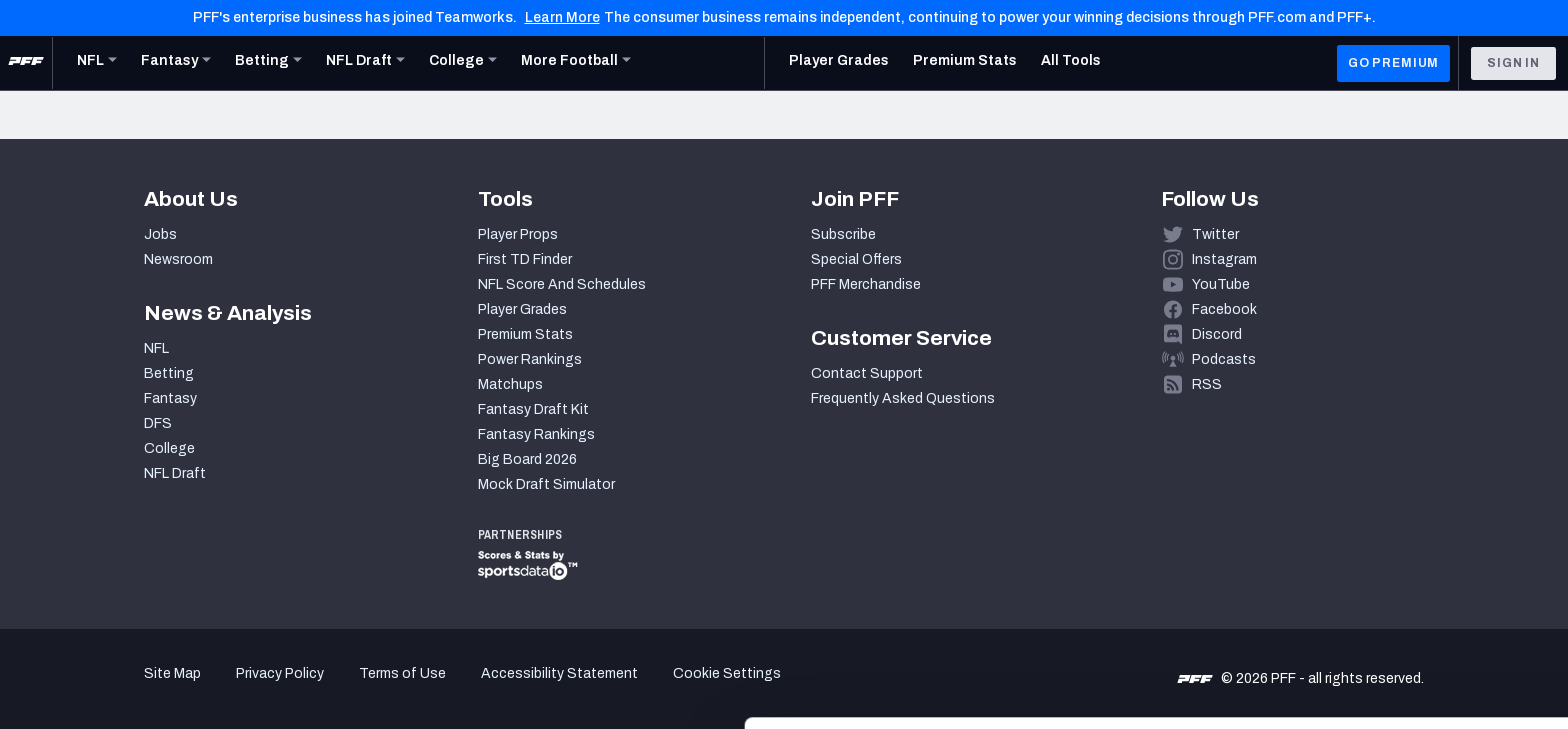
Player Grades (522, 309)
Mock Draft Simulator (546, 484)
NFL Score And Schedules (562, 284)
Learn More (562, 17)
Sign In (1513, 63)
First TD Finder (525, 259)
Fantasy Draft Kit (533, 409)
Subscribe (843, 234)
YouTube (1221, 284)
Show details (308, 689)
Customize (1402, 613)
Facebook (1224, 309)
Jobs (160, 234)
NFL (156, 348)
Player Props (518, 234)
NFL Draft (175, 473)
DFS (158, 423)
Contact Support (867, 373)
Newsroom (178, 259)
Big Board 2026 (527, 459)
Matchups (510, 384)
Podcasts (1224, 359)
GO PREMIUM (1393, 63)
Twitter (1215, 234)
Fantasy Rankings (536, 434)
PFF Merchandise (866, 284)
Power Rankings (530, 359)
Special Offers (856, 259)
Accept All (1401, 548)
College (169, 448)
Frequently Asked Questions (903, 398)
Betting (169, 373)
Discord (1217, 334)
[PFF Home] (26, 63)
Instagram (1224, 259)
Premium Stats (525, 334)
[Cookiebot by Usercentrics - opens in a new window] (129, 690)
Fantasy (170, 398)
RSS (1207, 384)
